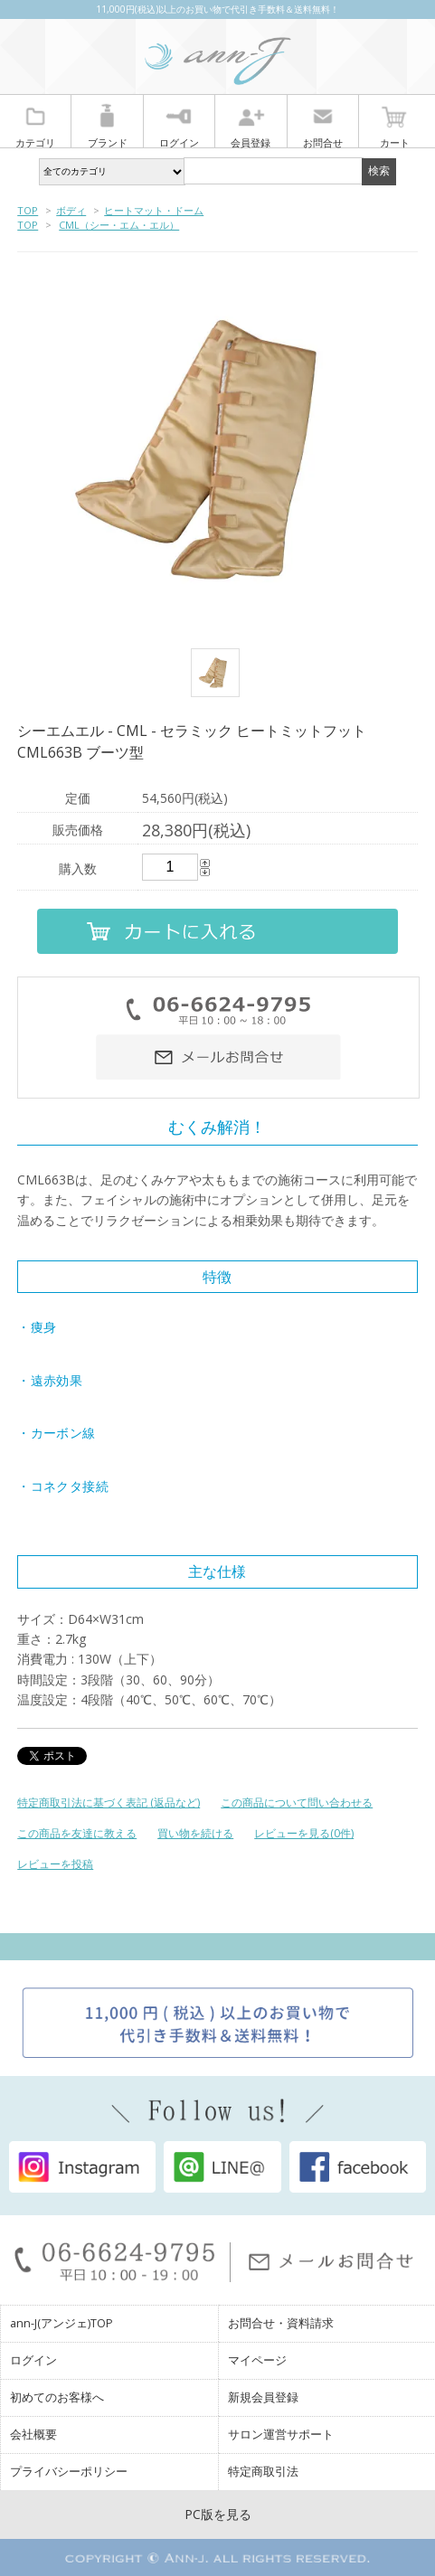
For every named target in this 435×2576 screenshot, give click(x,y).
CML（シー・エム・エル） (119, 224)
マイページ (257, 2360)
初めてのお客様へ (57, 2397)
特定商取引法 (263, 2471)
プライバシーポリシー (69, 2471)
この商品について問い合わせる (297, 1802)
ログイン (179, 123)
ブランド (108, 123)
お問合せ (323, 123)
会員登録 (250, 123)
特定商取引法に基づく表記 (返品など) (108, 1802)
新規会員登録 (263, 2397)
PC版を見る (217, 2514)
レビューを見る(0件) (304, 1833)
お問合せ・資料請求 (281, 2323)
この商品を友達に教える (77, 1833)
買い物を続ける (195, 1833)
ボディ (71, 210)
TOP (27, 210)
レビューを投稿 (55, 1864)
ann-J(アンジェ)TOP (61, 2323)
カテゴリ (35, 123)
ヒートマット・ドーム (153, 210)
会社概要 (33, 2434)
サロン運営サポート (281, 2434)
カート (395, 123)
